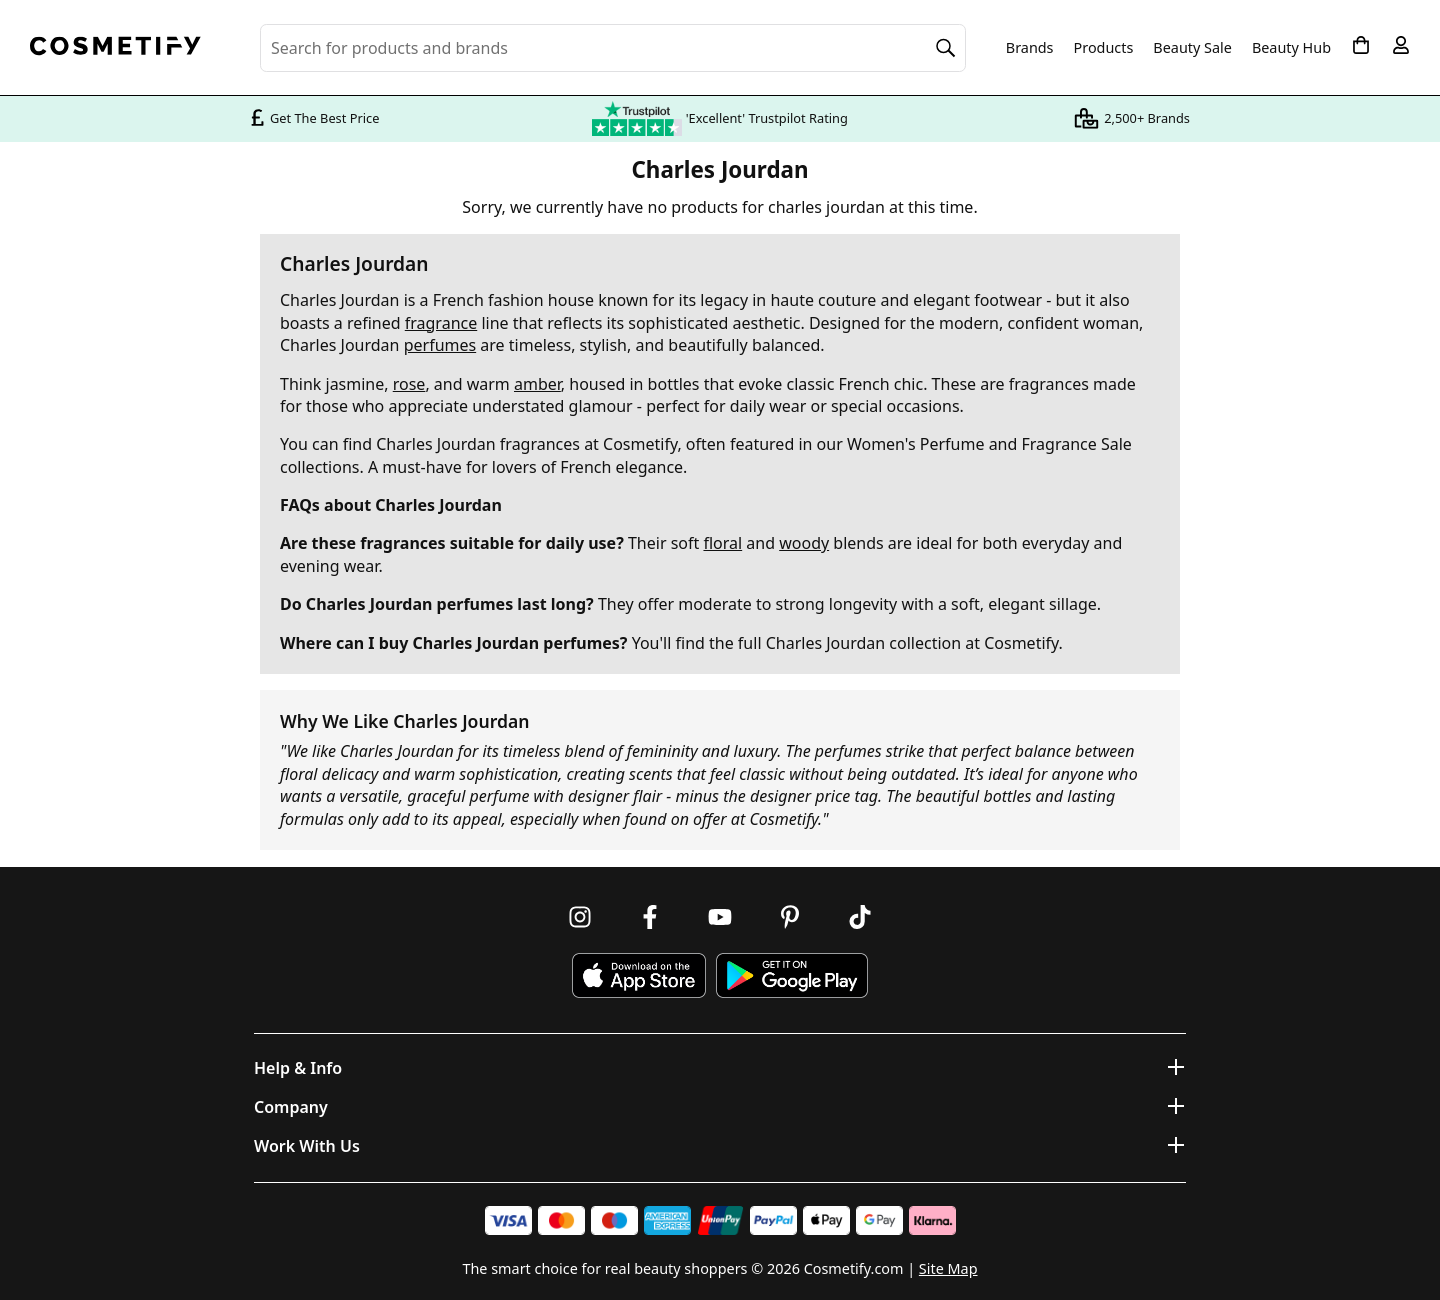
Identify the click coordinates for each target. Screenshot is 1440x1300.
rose (409, 384)
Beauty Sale (1192, 48)
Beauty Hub (1291, 48)
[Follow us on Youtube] (720, 917)
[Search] (946, 48)
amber (537, 384)
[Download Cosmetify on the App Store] (639, 975)
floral (722, 543)
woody (804, 543)
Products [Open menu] (1104, 47)
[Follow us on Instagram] (580, 917)
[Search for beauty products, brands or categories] (613, 48)
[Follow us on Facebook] (650, 917)
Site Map (948, 1268)
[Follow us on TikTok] (860, 917)
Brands (1030, 48)
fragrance (441, 323)
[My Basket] (1361, 45)
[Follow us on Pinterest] (790, 917)
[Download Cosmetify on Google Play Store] (792, 975)
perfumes (440, 345)
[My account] (1401, 45)
